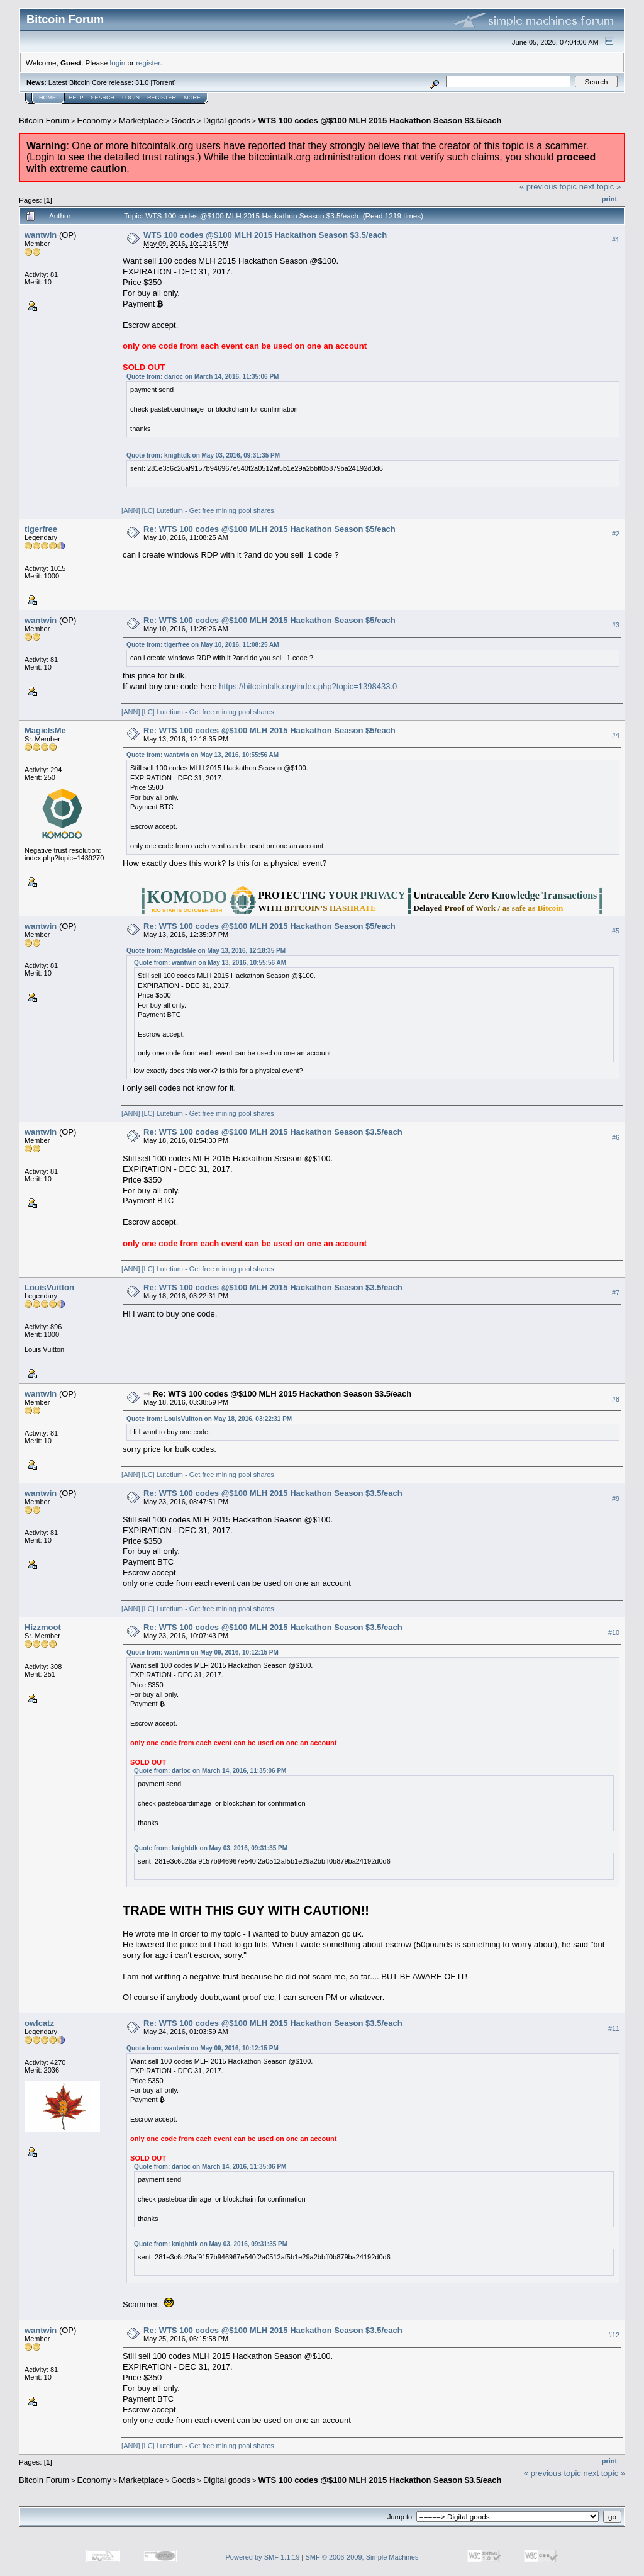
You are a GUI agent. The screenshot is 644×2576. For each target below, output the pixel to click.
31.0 (141, 82)
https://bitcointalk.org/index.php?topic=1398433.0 (308, 686)
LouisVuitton (49, 1287)
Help (76, 97)
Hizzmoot (43, 1627)
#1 (615, 240)
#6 (615, 1137)
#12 (613, 2335)
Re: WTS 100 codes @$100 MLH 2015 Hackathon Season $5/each (269, 529)
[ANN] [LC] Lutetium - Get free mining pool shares (197, 510)
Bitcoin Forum (44, 120)
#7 (615, 1292)
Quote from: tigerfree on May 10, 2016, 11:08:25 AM (202, 644)
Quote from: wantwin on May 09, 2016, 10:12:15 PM (202, 1652)
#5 (615, 931)
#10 (613, 1632)
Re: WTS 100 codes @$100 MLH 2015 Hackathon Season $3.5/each (272, 1132)
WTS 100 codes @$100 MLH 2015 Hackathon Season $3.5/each (379, 120)
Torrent (163, 82)
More (192, 97)
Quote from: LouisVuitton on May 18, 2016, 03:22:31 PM (209, 1418)
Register (161, 97)
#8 (615, 1399)
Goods (183, 120)
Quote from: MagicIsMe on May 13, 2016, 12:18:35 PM (206, 950)
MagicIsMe (45, 730)
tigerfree (41, 529)
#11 (613, 2028)
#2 (615, 534)
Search (103, 97)
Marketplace (141, 120)
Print (609, 199)
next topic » (600, 186)
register (148, 63)
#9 (615, 1498)
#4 (615, 735)
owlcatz (39, 2023)
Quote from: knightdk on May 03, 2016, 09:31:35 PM (203, 455)
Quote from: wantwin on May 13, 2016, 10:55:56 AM (202, 754)
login (118, 63)
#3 (615, 625)
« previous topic (548, 186)
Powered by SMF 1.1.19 (263, 2557)
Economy (94, 120)
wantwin (41, 235)
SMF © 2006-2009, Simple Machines (362, 2557)
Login (131, 97)
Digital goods (226, 120)
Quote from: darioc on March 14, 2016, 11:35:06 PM (202, 376)
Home (47, 97)
